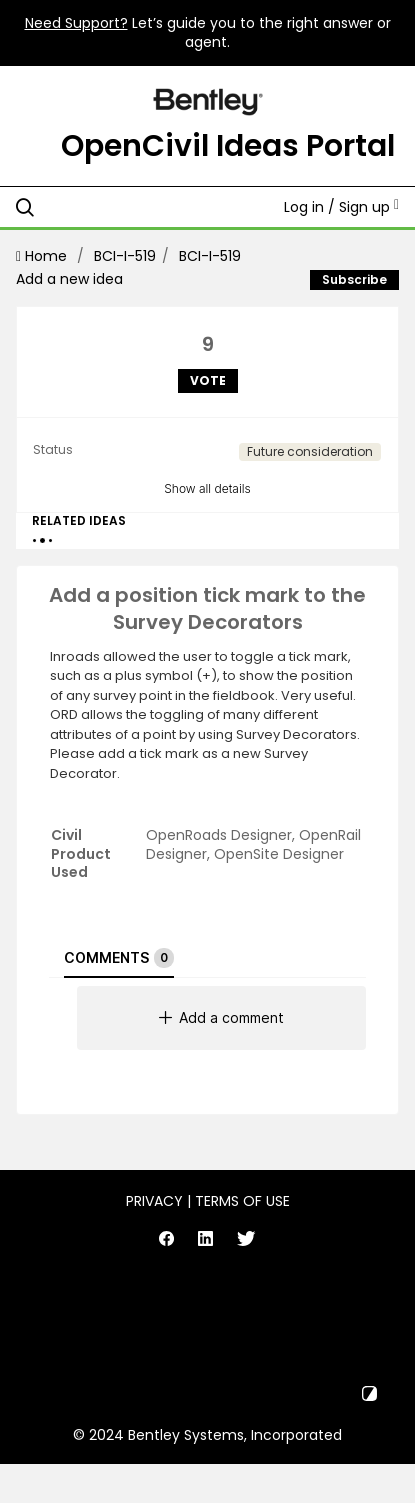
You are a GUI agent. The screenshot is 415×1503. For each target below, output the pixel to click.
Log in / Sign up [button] (341, 207)
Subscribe (354, 279)
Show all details (207, 488)
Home (43, 256)
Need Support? (76, 23)
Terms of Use (242, 1201)
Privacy (154, 1201)
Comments (119, 958)
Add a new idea (69, 279)
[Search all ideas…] (129, 207)
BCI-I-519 (125, 256)
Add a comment (221, 1017)
